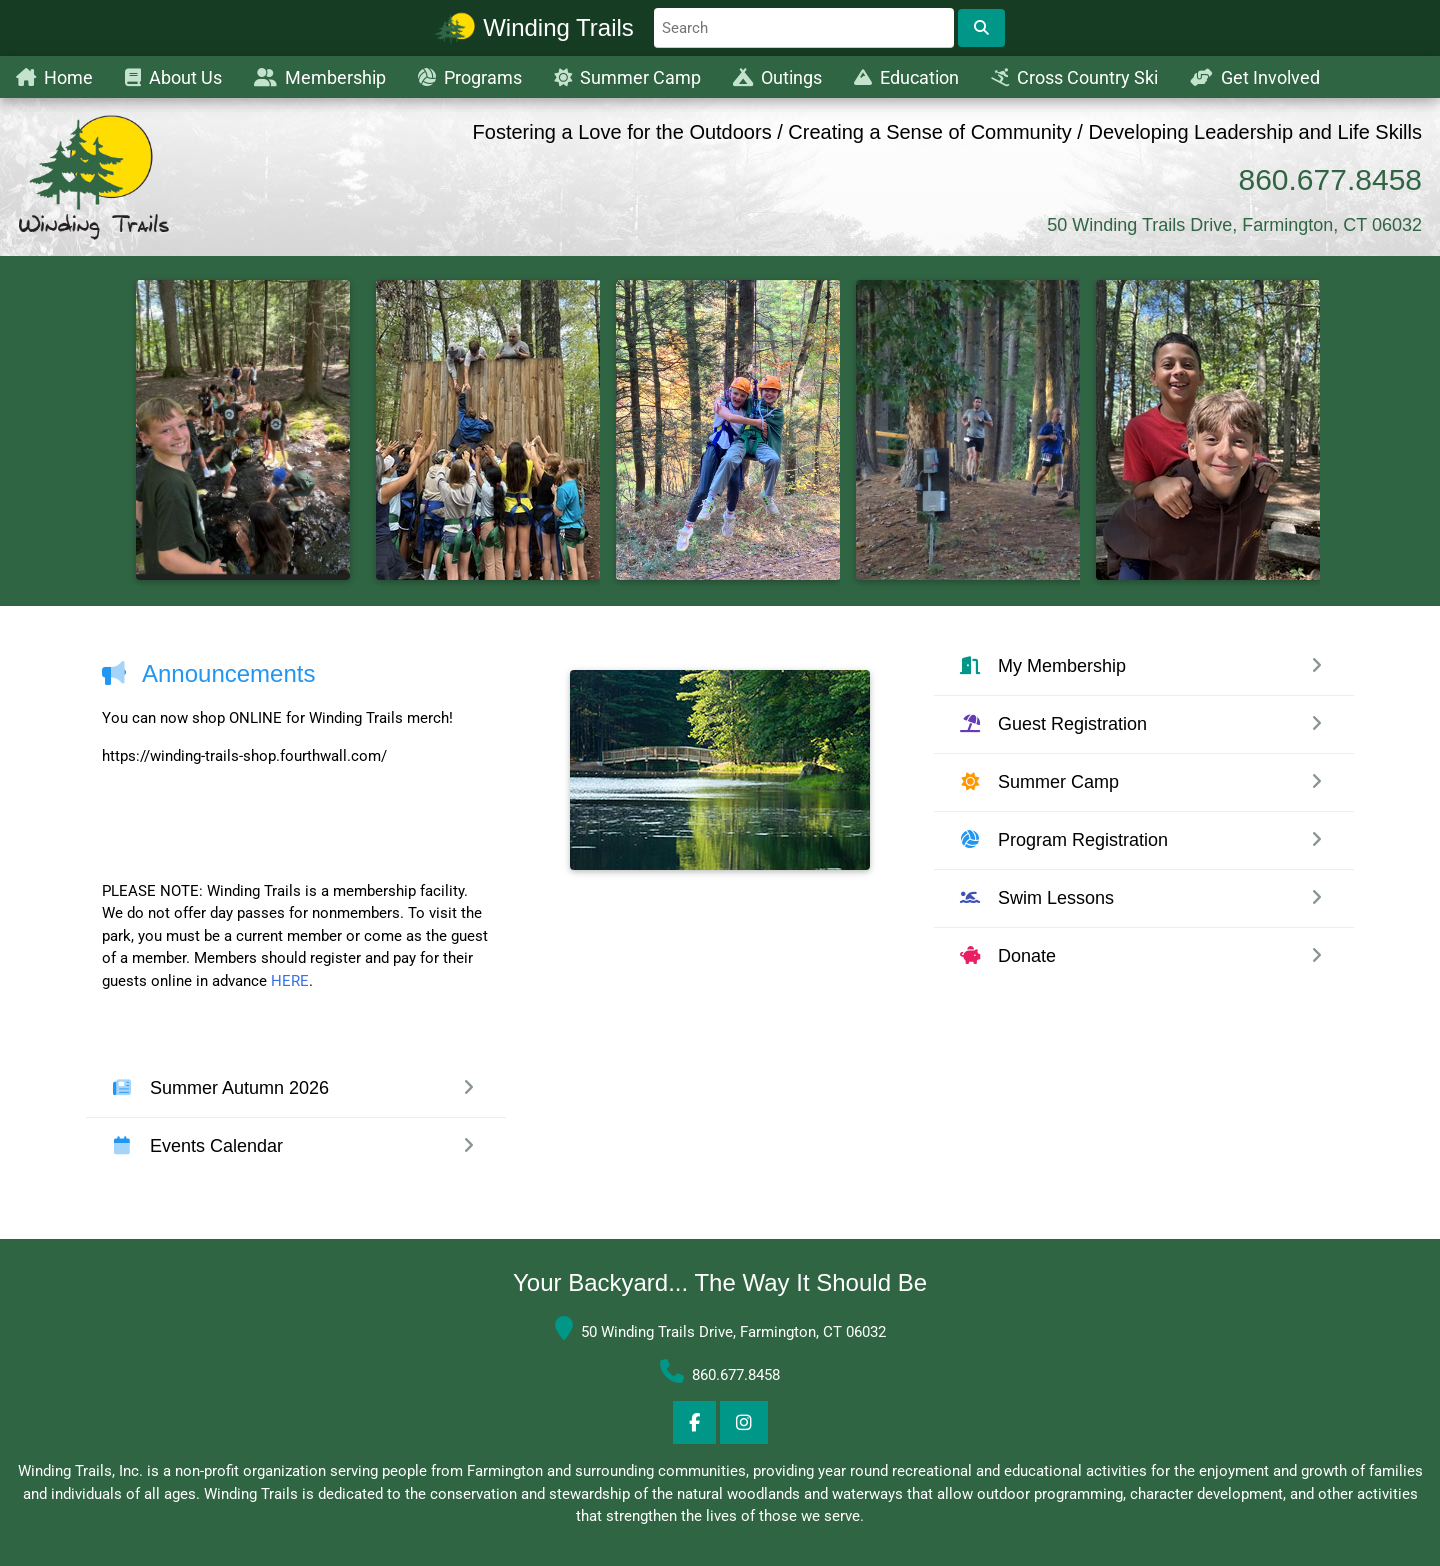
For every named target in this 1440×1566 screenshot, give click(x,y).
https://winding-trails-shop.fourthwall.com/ (244, 756)
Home (54, 77)
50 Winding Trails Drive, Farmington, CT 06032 (1234, 225)
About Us (173, 77)
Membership (320, 77)
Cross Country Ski (1074, 77)
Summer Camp (627, 77)
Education (906, 77)
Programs (470, 77)
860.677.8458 (1330, 179)
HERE (290, 981)
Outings (777, 77)
